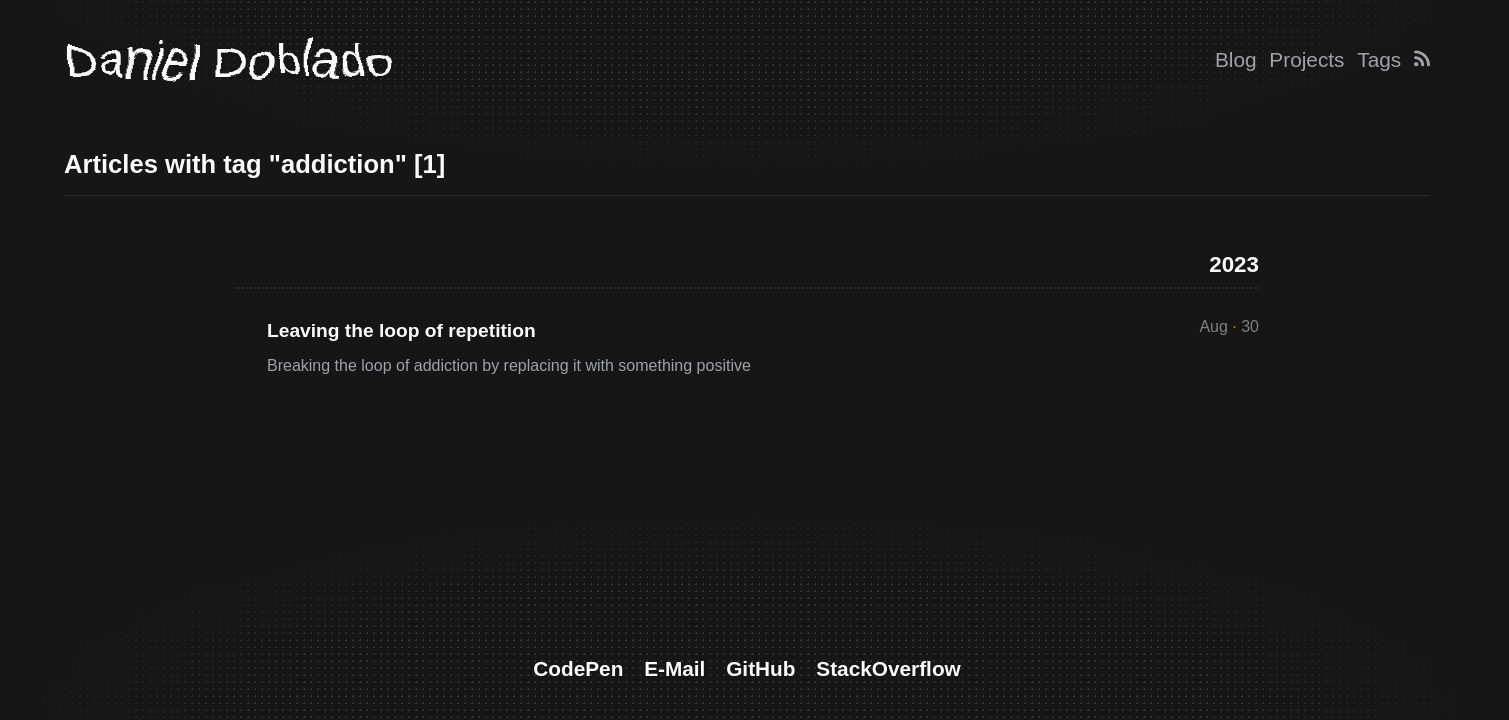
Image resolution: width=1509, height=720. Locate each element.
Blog (1236, 59)
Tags (1379, 59)
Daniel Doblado (228, 60)
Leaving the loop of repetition (401, 330)
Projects (1306, 59)
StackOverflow (888, 668)
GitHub (760, 668)
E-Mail (674, 668)
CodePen (578, 668)
